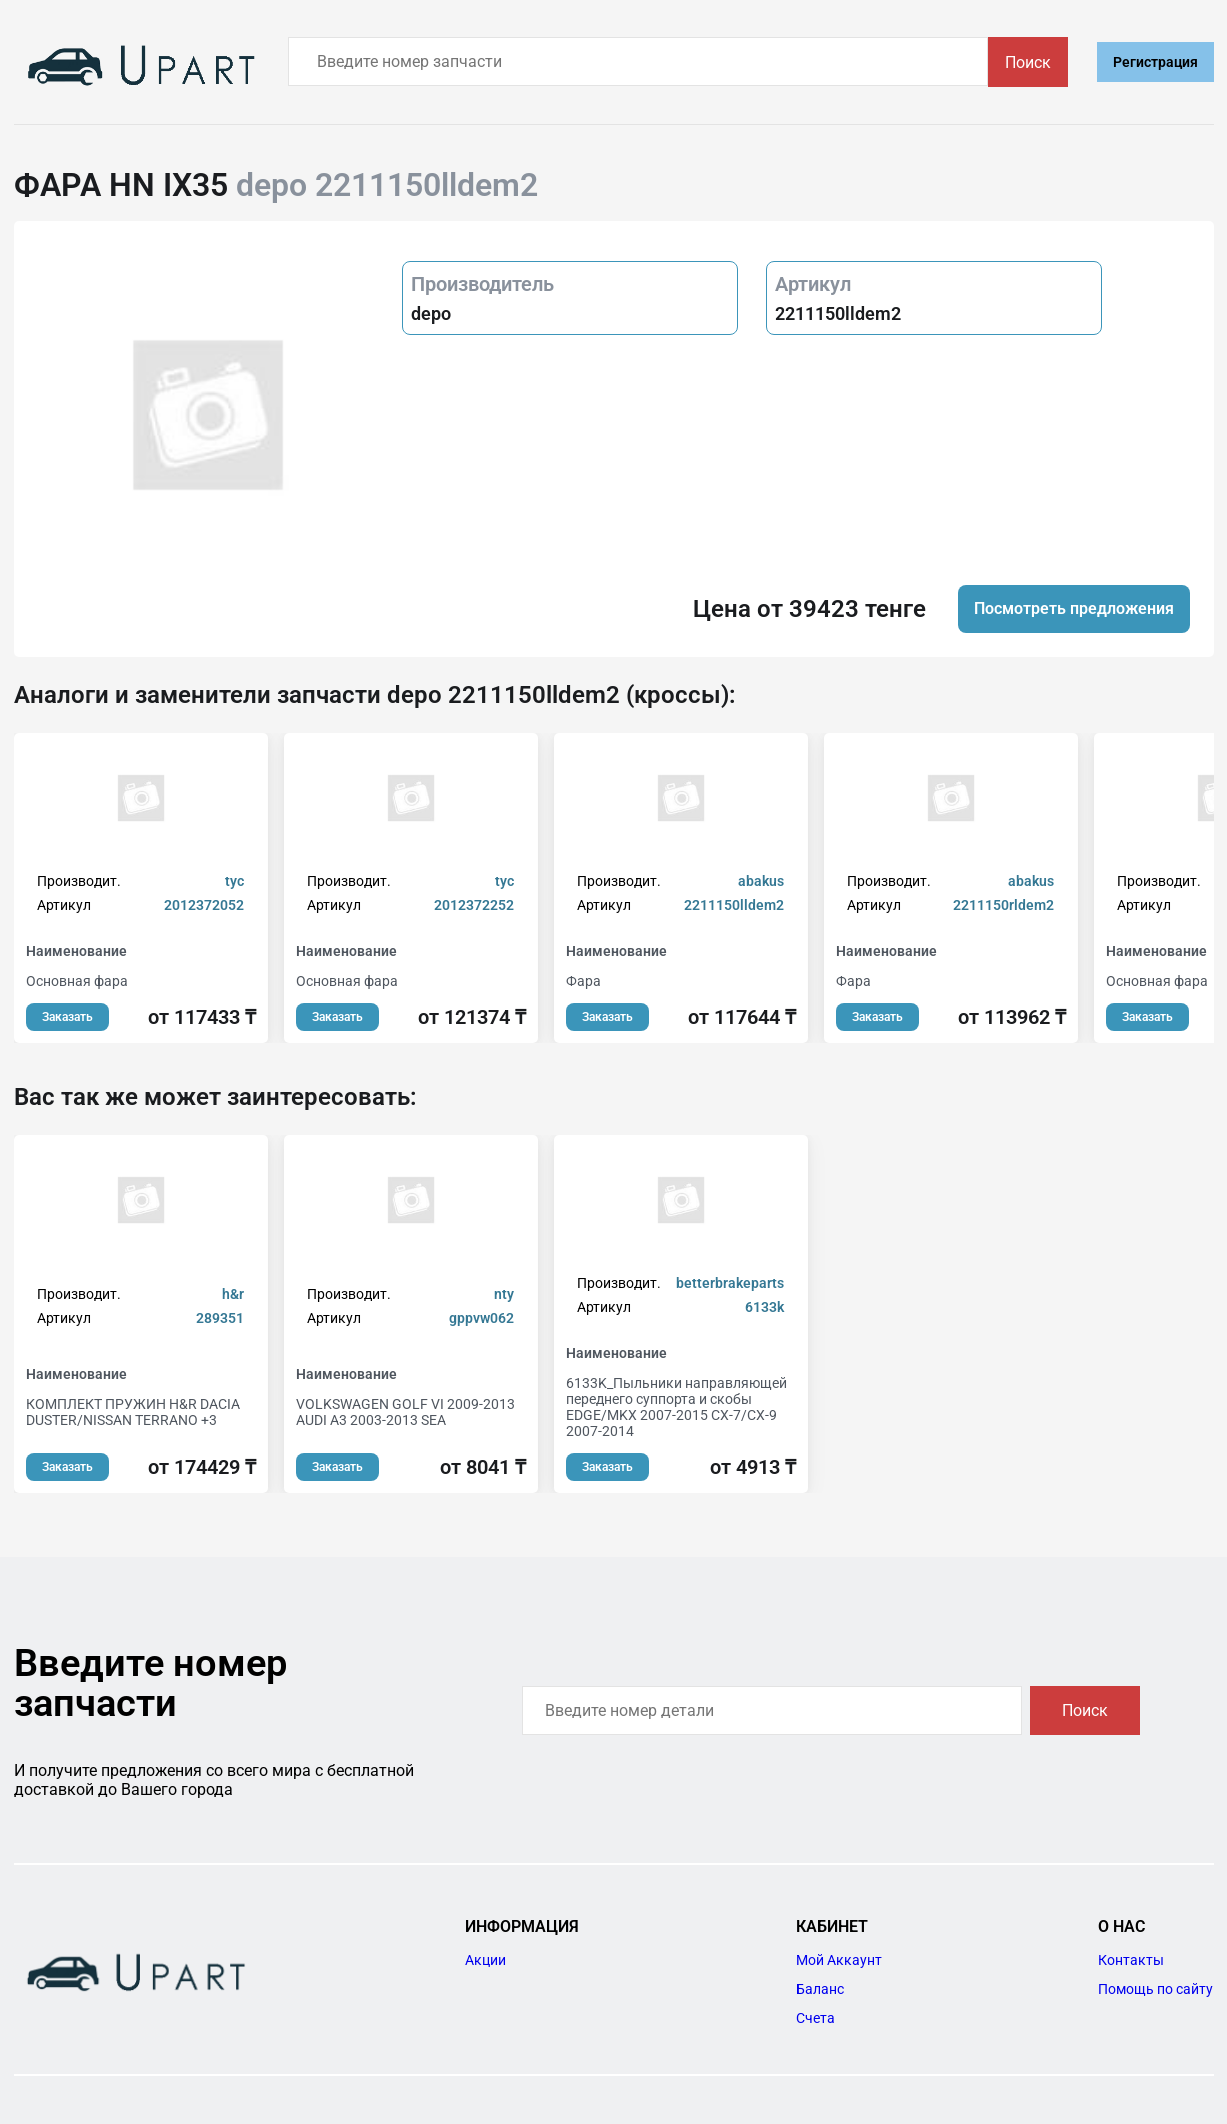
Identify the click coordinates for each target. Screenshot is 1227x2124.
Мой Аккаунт (839, 1960)
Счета (815, 2018)
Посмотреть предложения (1074, 608)
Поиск (1028, 62)
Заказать (67, 1017)
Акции (485, 1960)
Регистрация (1155, 62)
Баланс (820, 1989)
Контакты (1131, 1960)
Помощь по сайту (1155, 1989)
